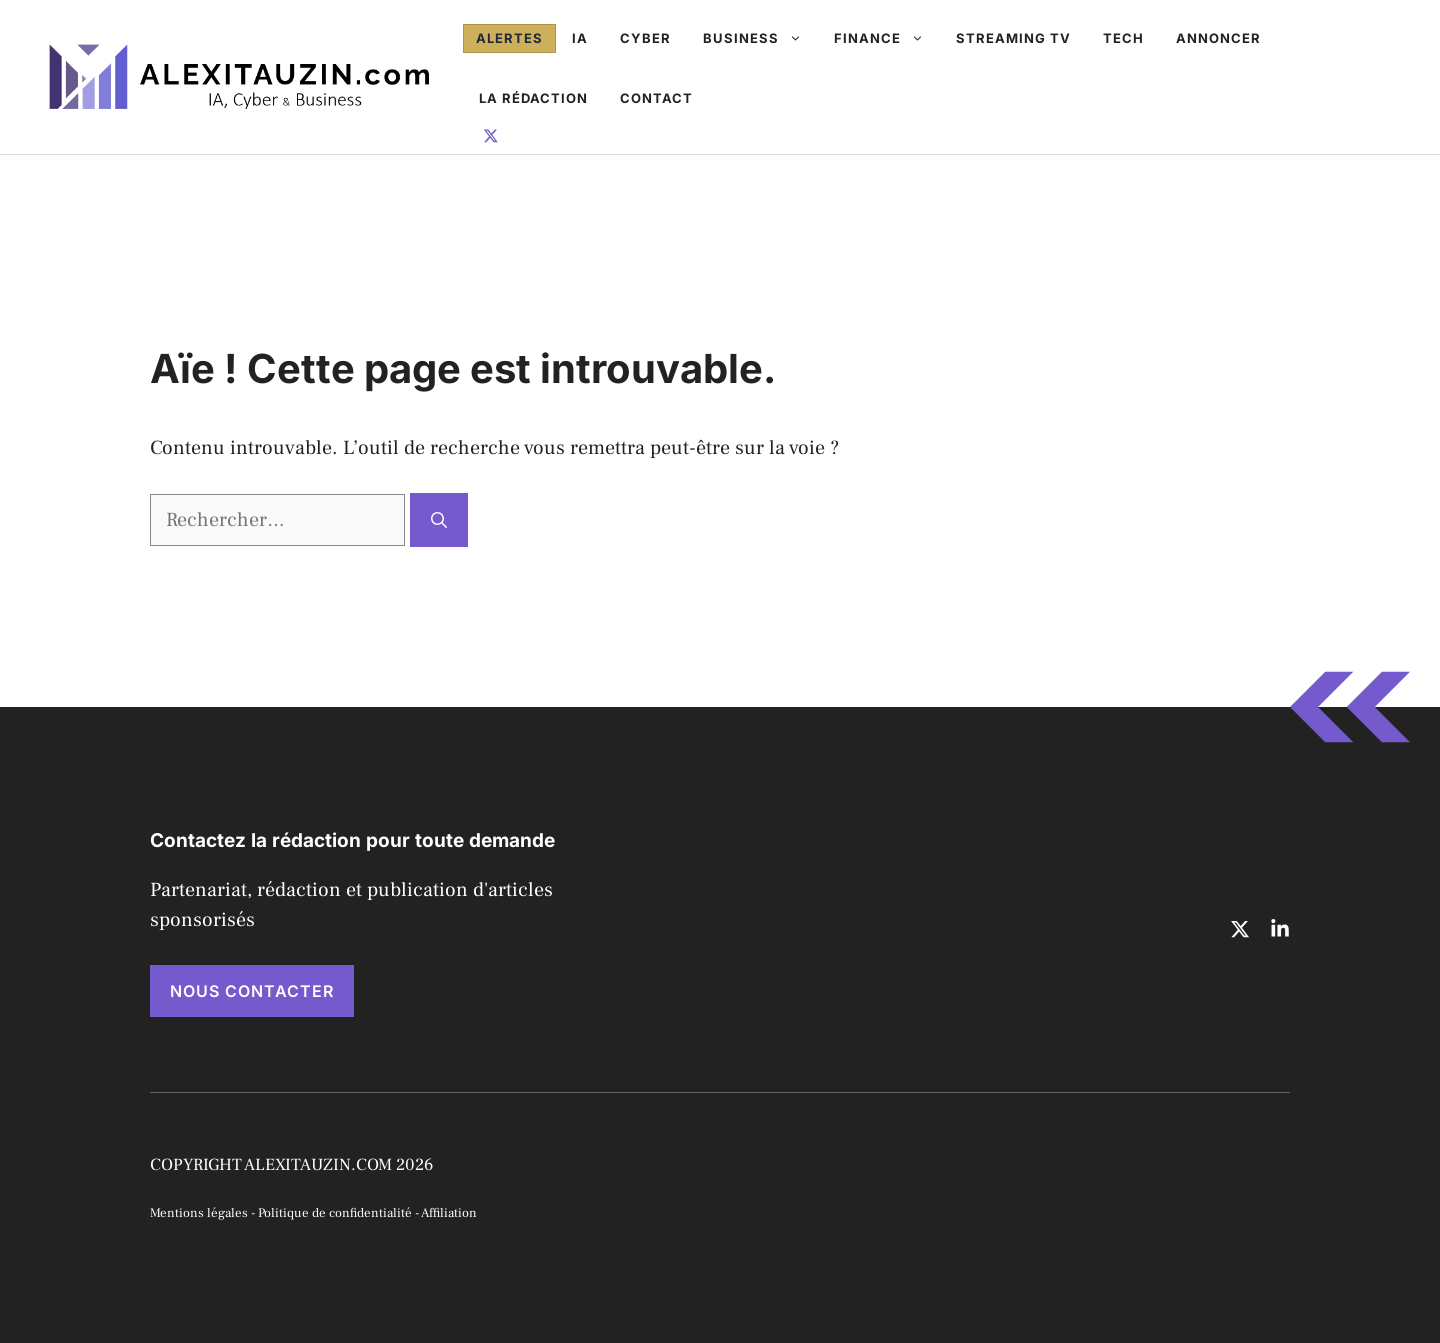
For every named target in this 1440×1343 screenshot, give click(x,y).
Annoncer (1218, 38)
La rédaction (533, 98)
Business (760, 38)
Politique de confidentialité (335, 1213)
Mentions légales (199, 1213)
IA (580, 38)
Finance (887, 38)
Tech (1123, 38)
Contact (656, 98)
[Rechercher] (439, 520)
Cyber (645, 38)
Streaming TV (1013, 38)
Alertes (509, 38)
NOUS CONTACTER (252, 991)
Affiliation (449, 1213)
